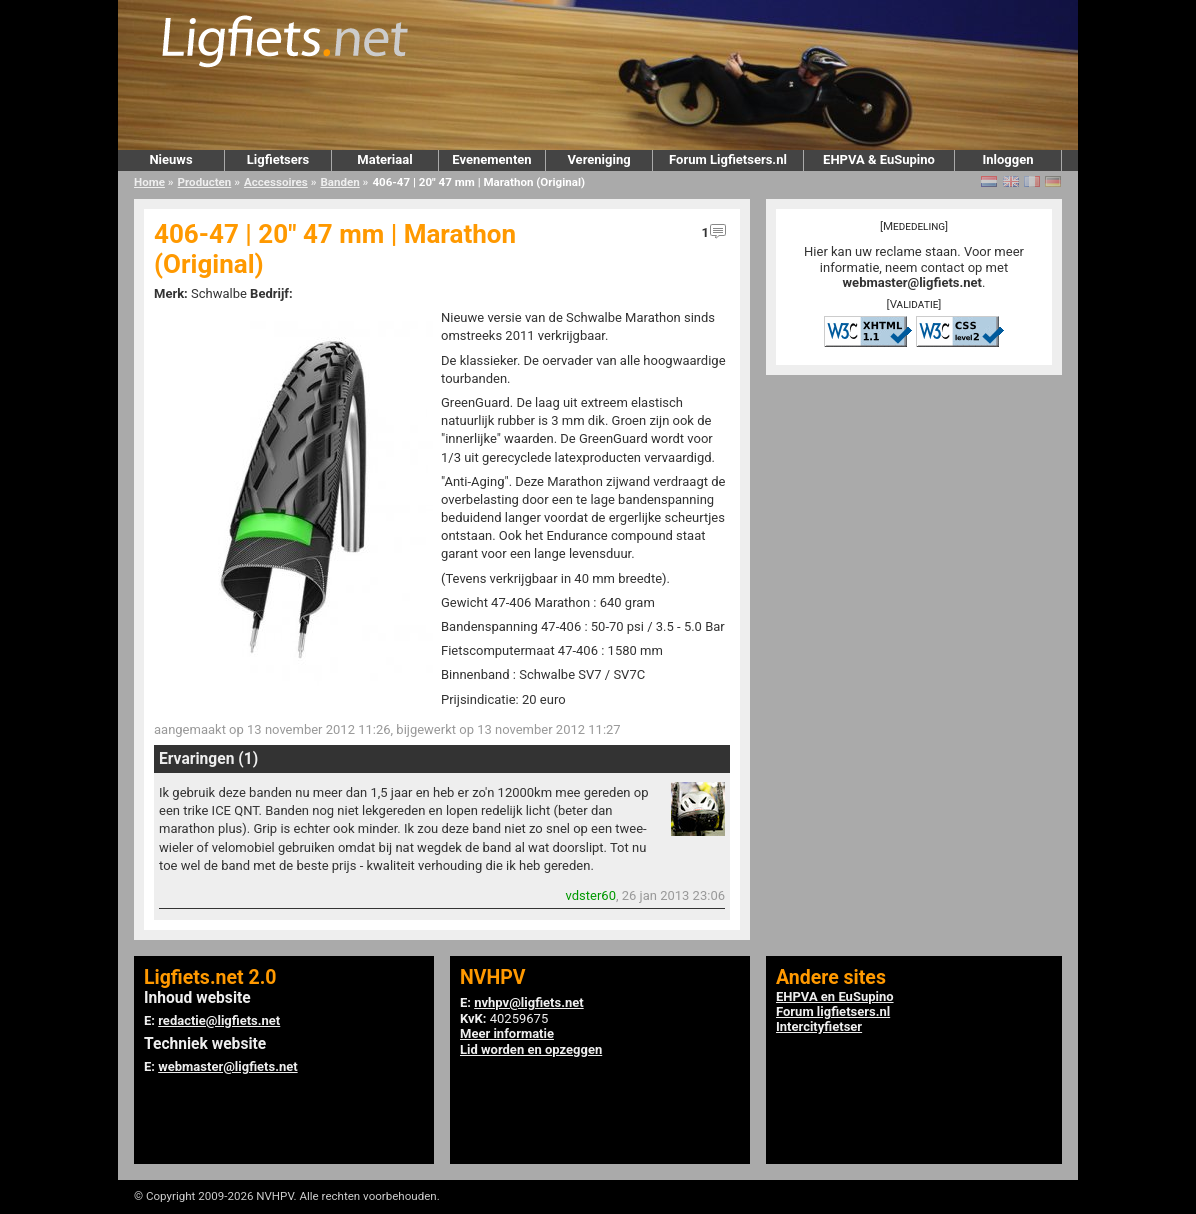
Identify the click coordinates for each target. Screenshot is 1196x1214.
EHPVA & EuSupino (879, 159)
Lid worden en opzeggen (531, 1049)
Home (149, 182)
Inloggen (1007, 159)
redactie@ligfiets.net (219, 1020)
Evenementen (491, 159)
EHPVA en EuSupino (835, 996)
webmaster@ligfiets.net (912, 282)
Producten (205, 182)
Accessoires (276, 182)
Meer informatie (507, 1033)
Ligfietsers (278, 159)
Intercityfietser (819, 1026)
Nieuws (170, 159)
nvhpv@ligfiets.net (528, 1002)
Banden (339, 182)
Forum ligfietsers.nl (833, 1011)
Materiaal (384, 159)
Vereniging (598, 159)
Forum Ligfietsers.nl (728, 159)
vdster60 (591, 895)
